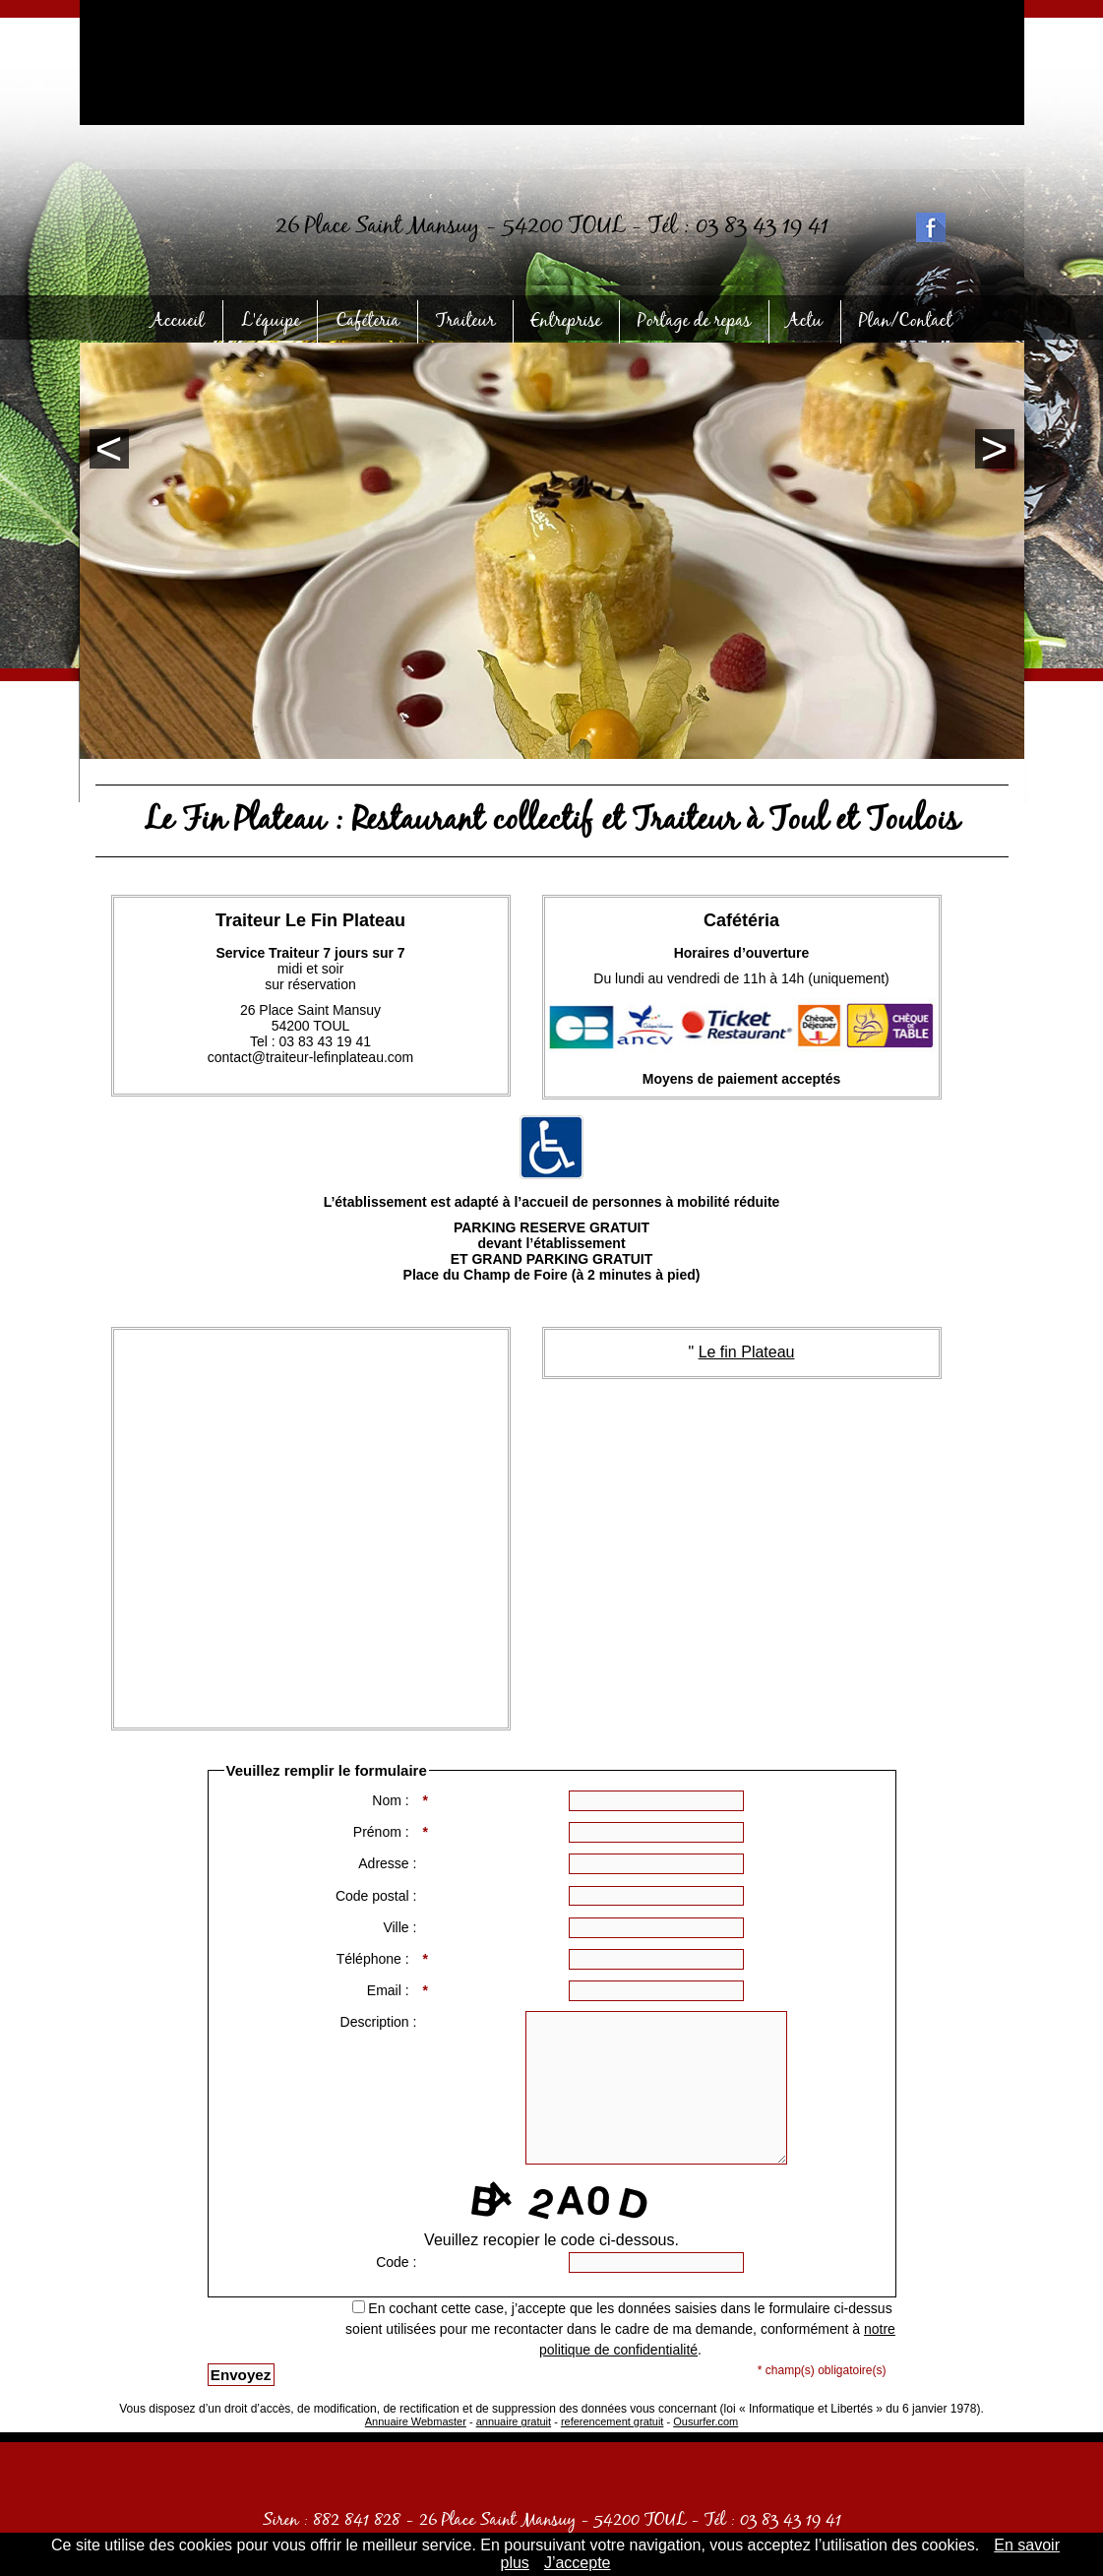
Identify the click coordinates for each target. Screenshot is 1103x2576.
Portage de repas (687, 318)
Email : (393, 1991)
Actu (794, 318)
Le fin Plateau (747, 1352)
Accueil (193, 318)
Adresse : (389, 1863)
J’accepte (577, 2562)
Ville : (401, 1927)
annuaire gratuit (513, 2421)
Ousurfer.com (705, 2421)
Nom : (396, 1801)
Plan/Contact (888, 318)
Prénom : (386, 1833)
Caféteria (369, 318)
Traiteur (461, 318)
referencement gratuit (612, 2421)
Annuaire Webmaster (415, 2421)
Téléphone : (379, 1960)
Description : (380, 2022)
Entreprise (558, 318)
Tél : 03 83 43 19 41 (738, 237)
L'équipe (278, 318)
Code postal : (378, 1896)
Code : (398, 2262)
